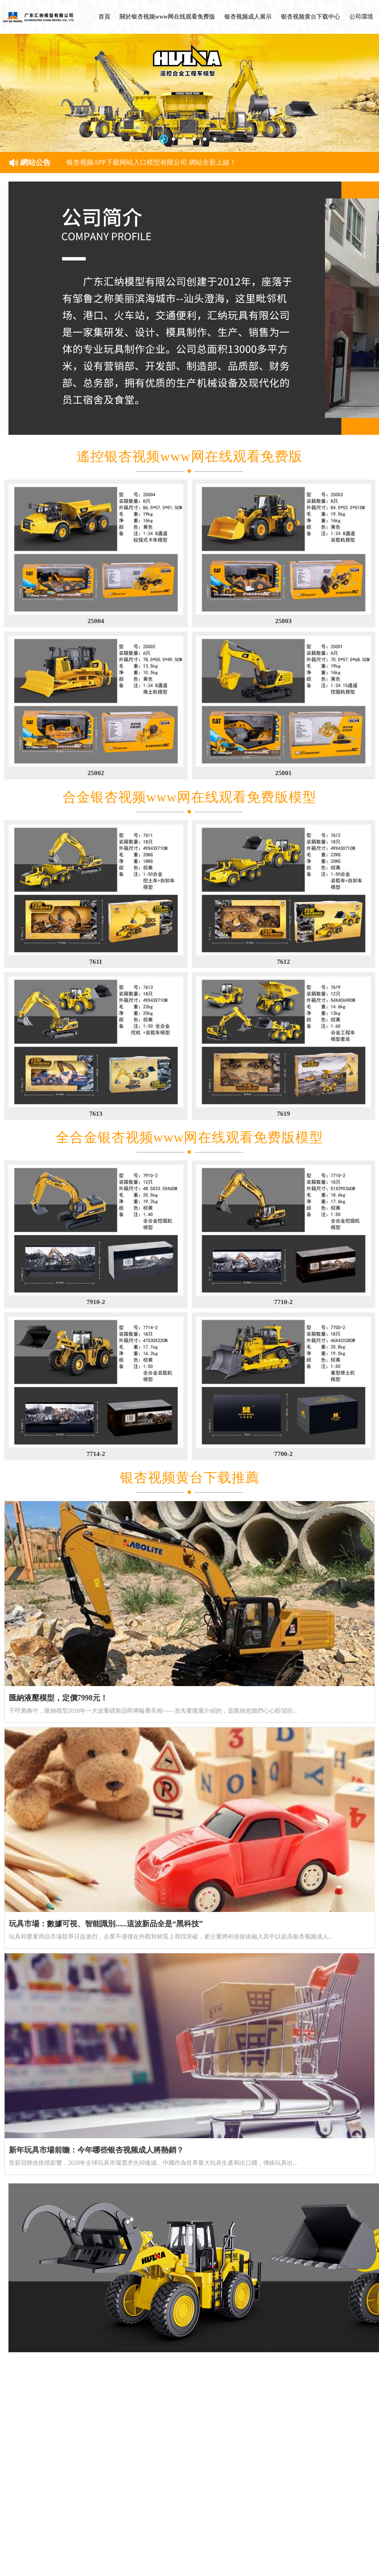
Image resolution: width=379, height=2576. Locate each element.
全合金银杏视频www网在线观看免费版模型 (189, 1137)
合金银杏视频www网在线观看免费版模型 (189, 797)
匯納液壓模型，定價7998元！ (58, 1698)
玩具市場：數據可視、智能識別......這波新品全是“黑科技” (106, 1924)
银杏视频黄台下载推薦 (189, 1477)
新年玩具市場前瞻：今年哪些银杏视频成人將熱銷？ (96, 2150)
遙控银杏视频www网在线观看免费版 (189, 456)
